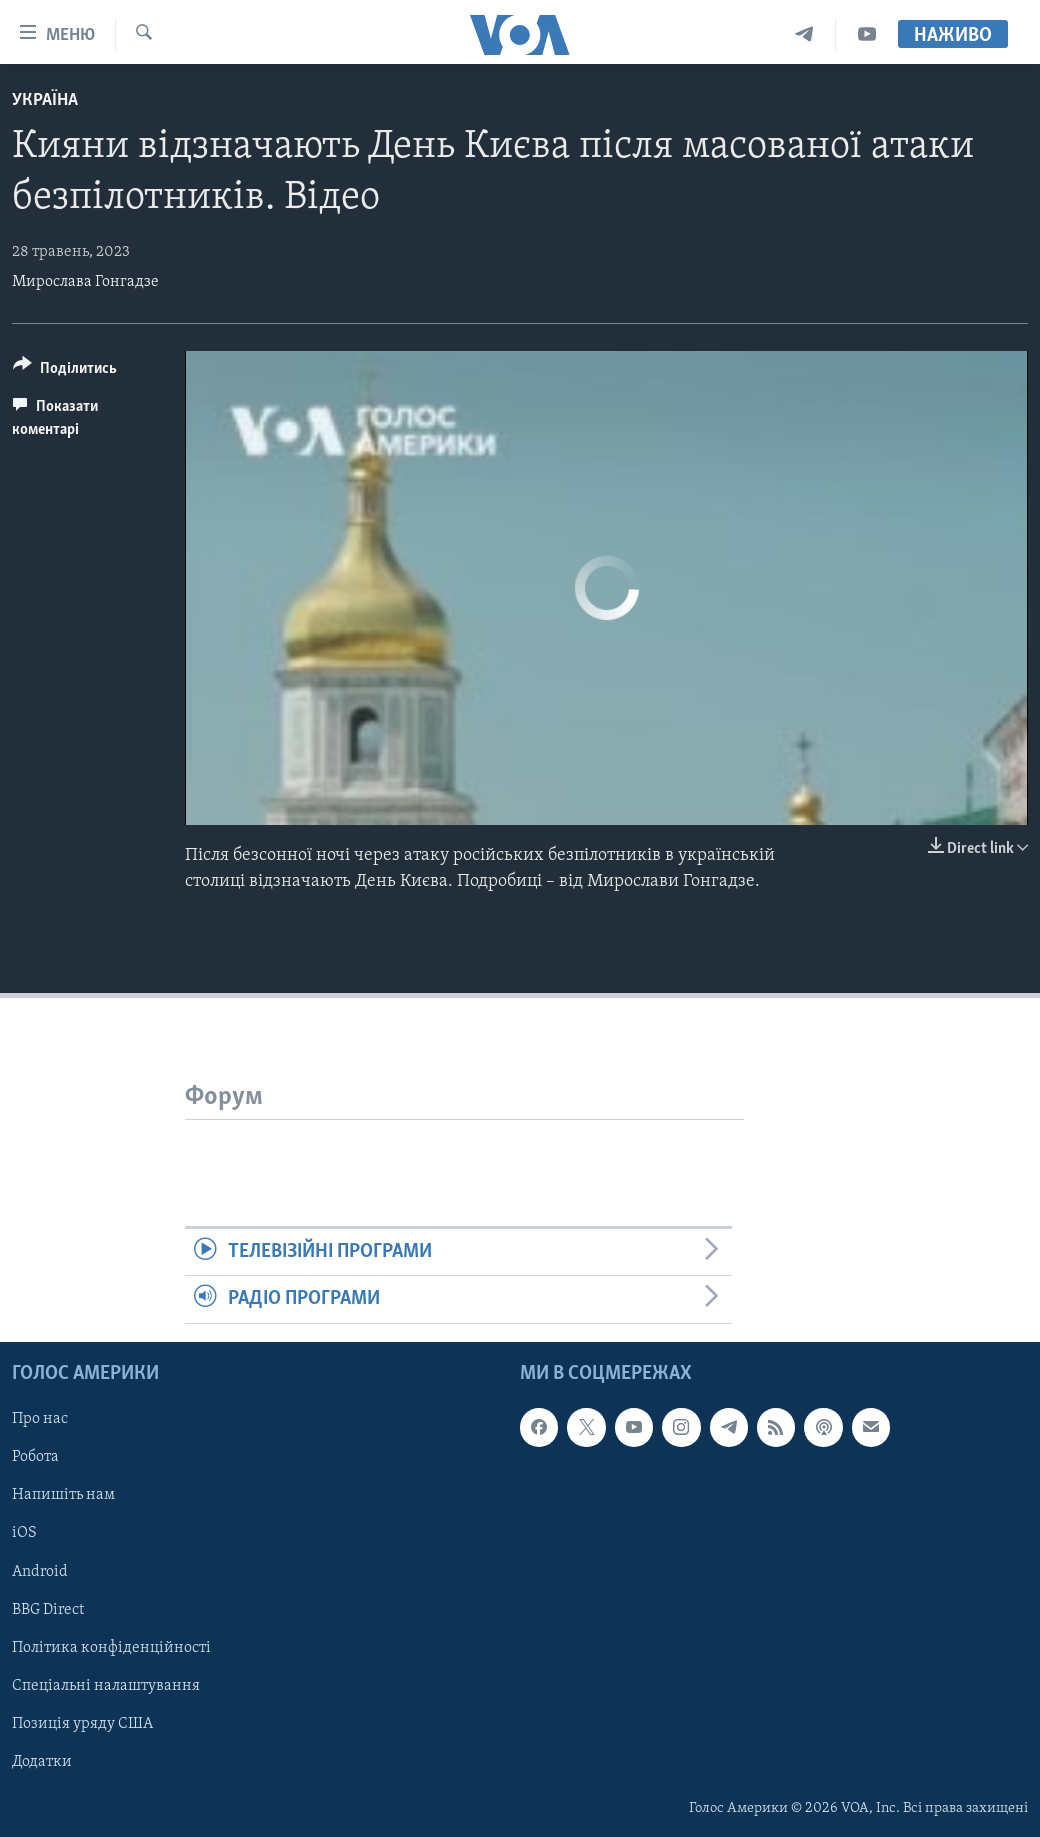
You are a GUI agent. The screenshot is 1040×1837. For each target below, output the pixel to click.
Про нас (40, 1419)
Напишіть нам (63, 1495)
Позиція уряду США (82, 1723)
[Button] (65, 371)
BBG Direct (48, 1609)
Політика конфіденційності (111, 1647)
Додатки (42, 1761)
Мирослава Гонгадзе (85, 282)
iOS (24, 1533)
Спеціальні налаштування (106, 1685)
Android (40, 1571)
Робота (35, 1457)
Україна (45, 100)
